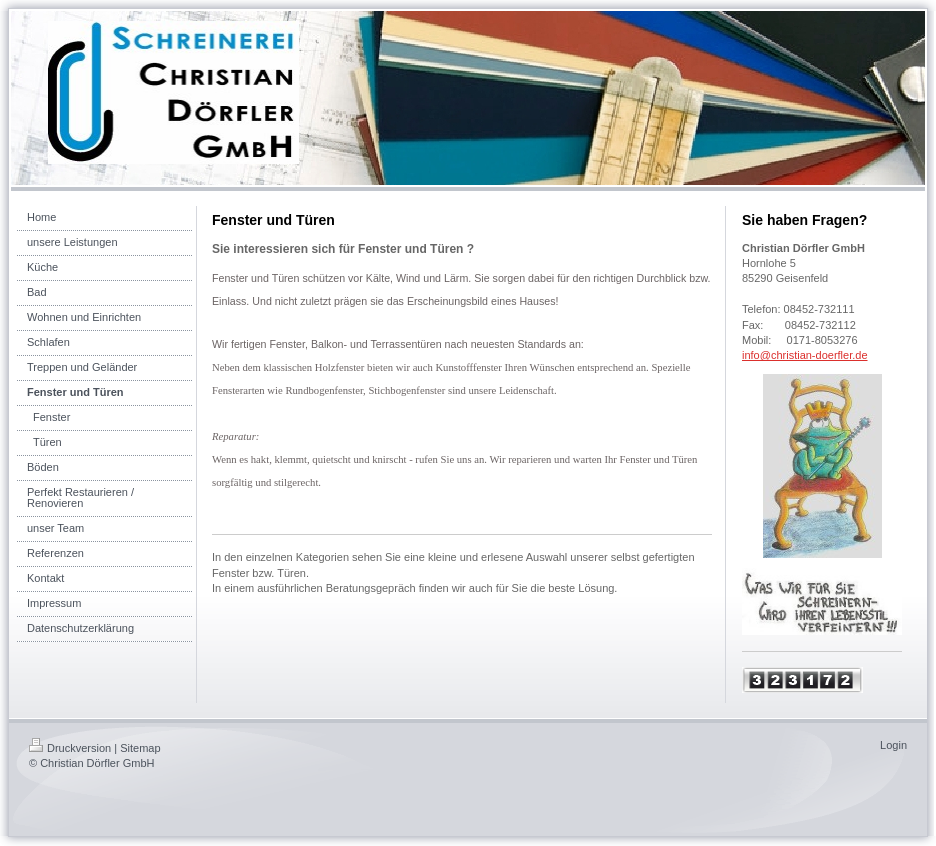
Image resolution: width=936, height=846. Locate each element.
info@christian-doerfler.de (805, 355)
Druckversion (70, 748)
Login (893, 745)
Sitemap (140, 748)
